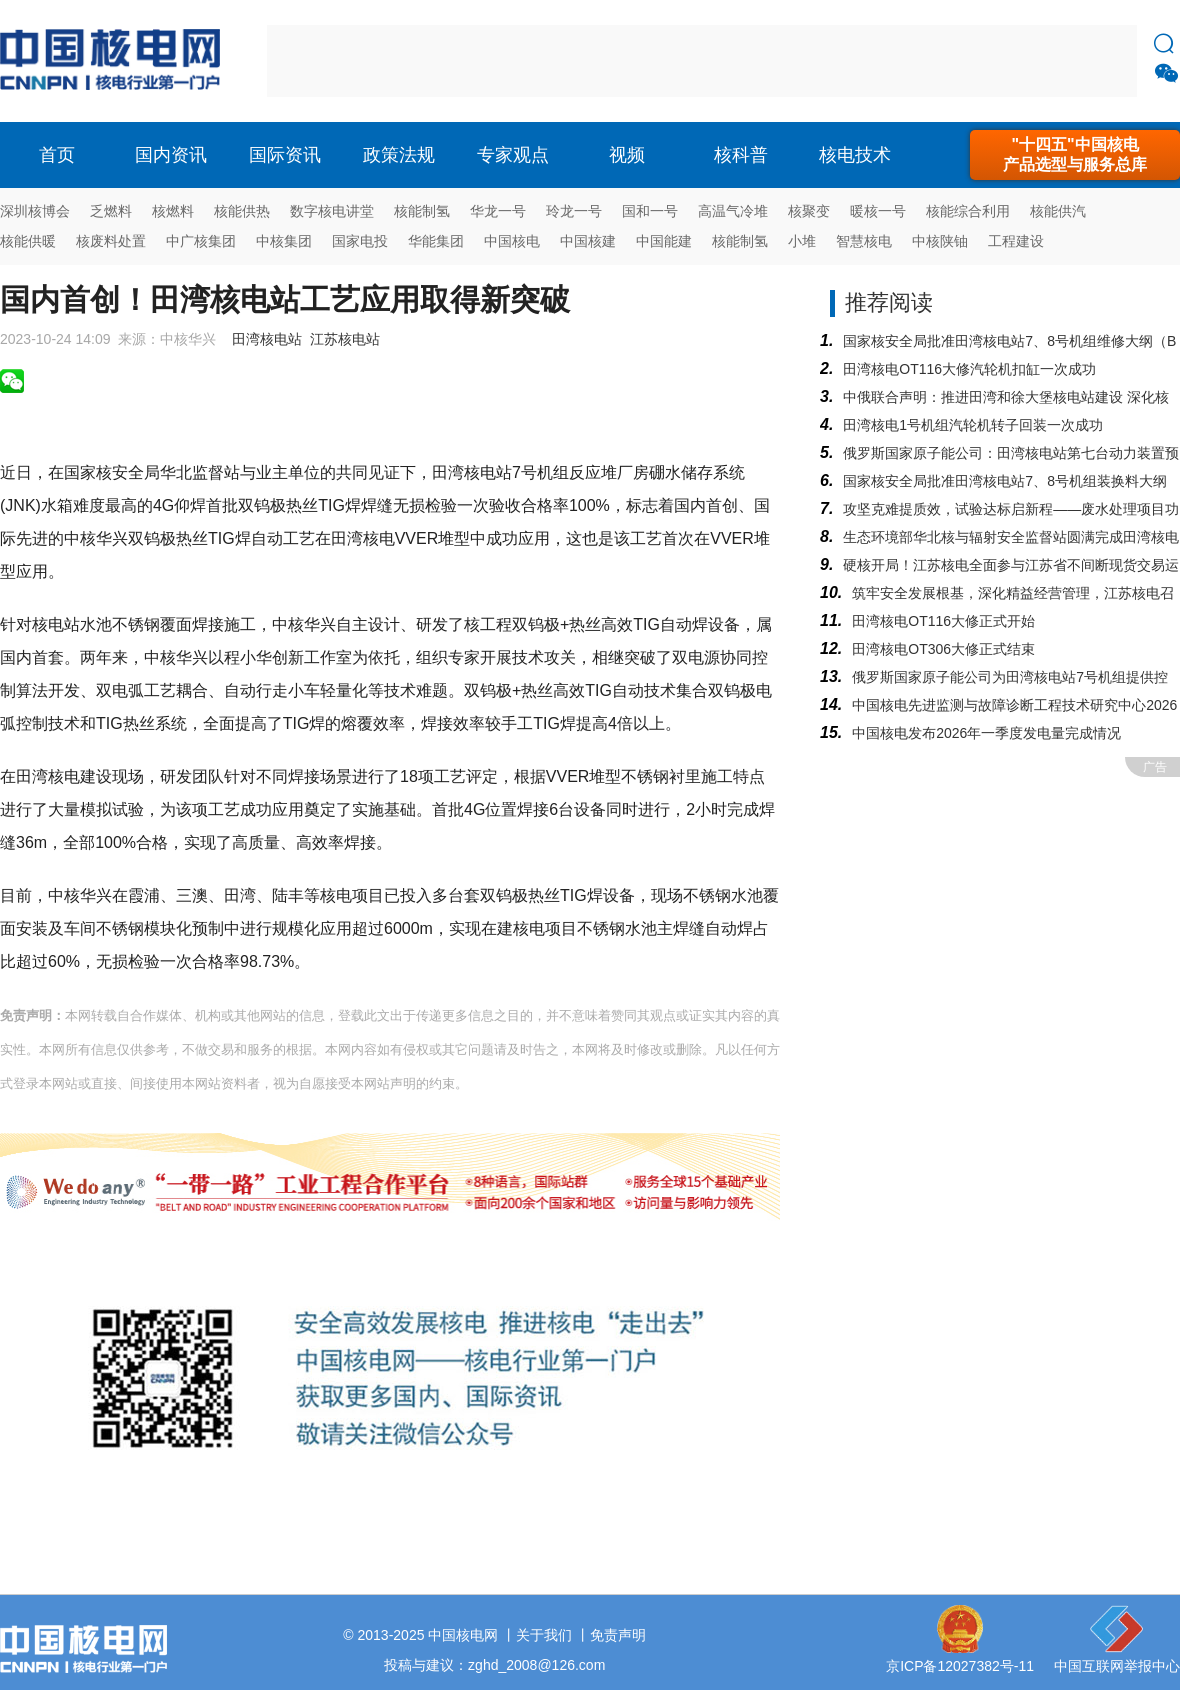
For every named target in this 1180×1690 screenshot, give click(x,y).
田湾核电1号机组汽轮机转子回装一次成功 (973, 425)
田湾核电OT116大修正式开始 (943, 621)
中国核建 (588, 241)
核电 (115, 61)
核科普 (741, 155)
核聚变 (809, 211)
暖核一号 (878, 211)
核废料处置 (111, 241)
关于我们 (544, 1635)
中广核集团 (201, 241)
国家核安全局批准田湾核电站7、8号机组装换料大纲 (1005, 481)
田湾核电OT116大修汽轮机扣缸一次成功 (969, 369)
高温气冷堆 (733, 211)
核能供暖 (28, 241)
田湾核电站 (267, 339)
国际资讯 (285, 155)
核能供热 (242, 211)
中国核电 (512, 241)
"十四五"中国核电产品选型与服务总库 (1075, 154)
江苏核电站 (345, 339)
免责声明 (618, 1635)
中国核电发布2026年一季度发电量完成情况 (986, 733)
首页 (57, 155)
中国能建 (664, 241)
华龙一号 (498, 211)
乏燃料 (111, 211)
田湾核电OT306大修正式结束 (943, 649)
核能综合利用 (968, 211)
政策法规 (399, 155)
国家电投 (360, 241)
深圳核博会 (35, 211)
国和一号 (650, 211)
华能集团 (436, 241)
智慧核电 (864, 241)
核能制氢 (422, 211)
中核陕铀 (940, 241)
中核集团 (284, 241)
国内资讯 (171, 155)
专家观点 (513, 155)
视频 (627, 155)
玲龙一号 (574, 211)
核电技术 (855, 155)
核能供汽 (1058, 211)
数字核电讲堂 (332, 211)
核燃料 (173, 211)
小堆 (802, 241)
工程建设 (1016, 241)
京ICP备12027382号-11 (960, 1666)
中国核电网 (463, 1635)
